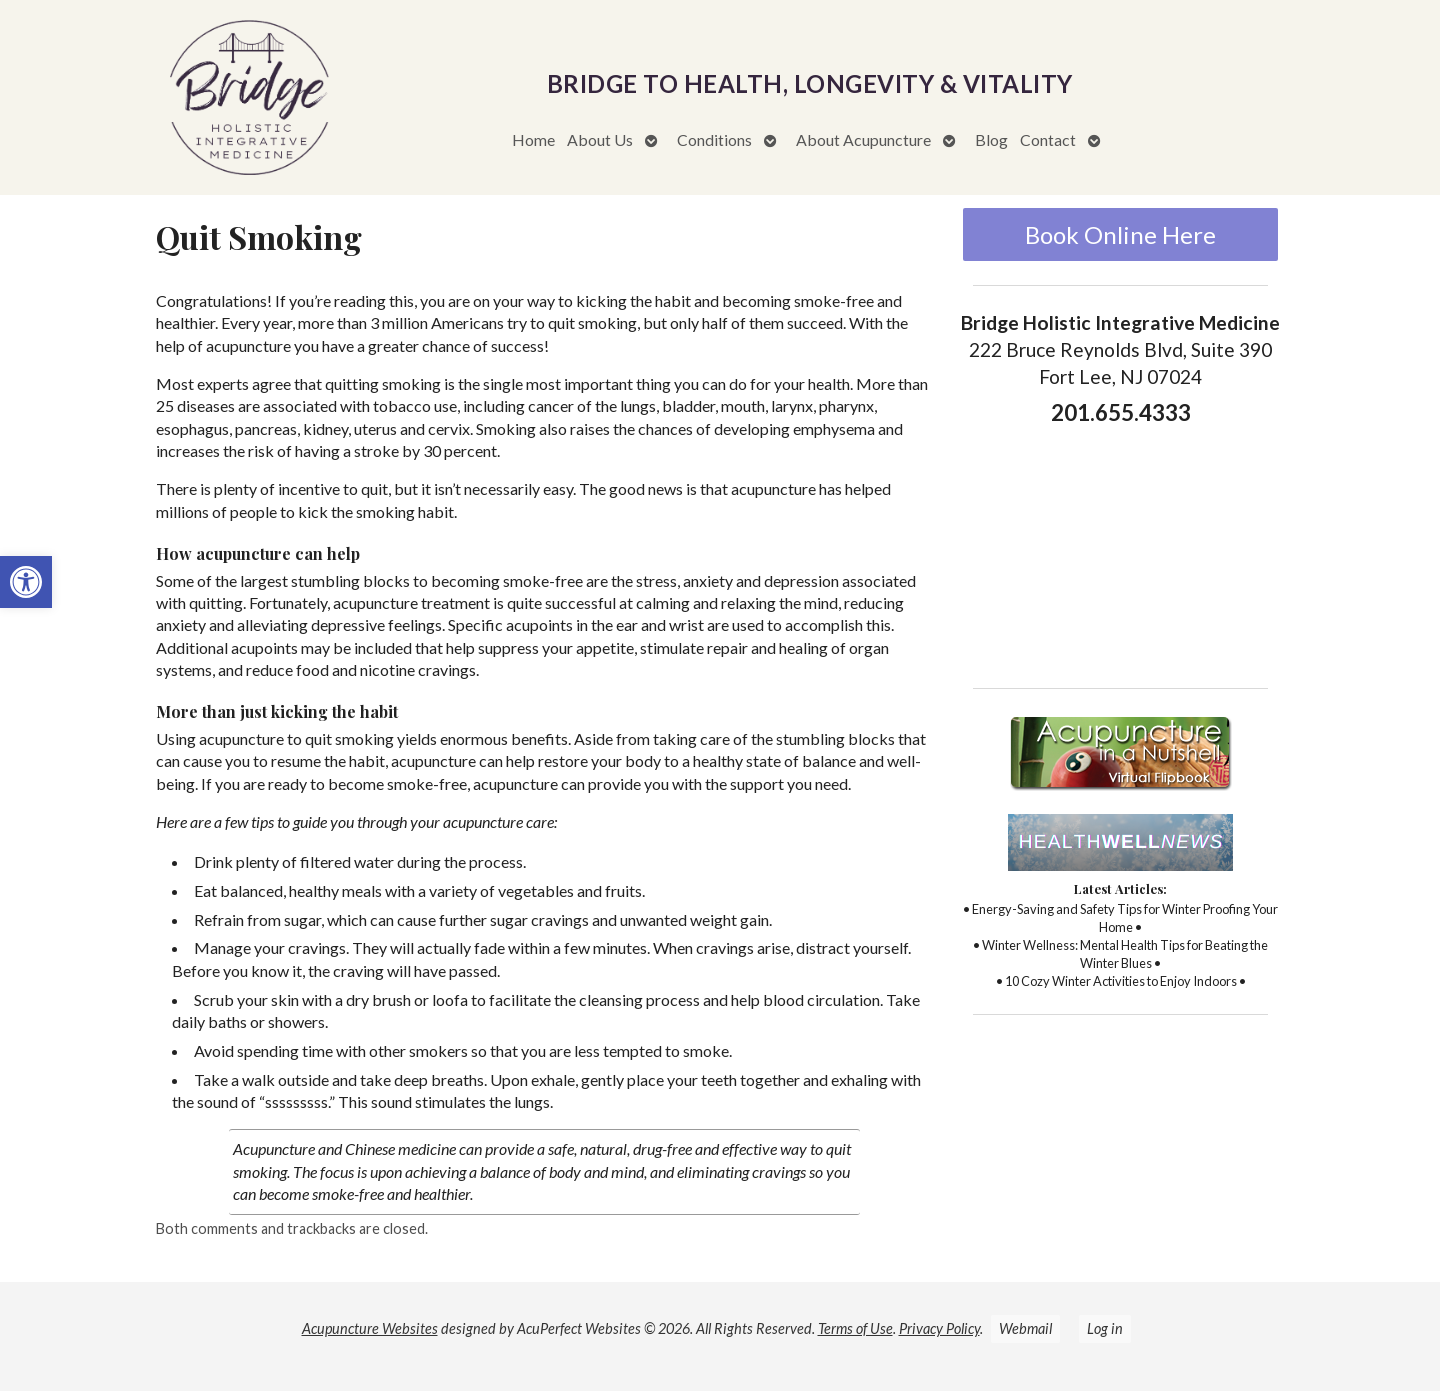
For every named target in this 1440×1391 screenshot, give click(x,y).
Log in (1105, 1328)
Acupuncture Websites (370, 1328)
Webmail (1025, 1328)
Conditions (714, 139)
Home (533, 139)
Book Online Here (1120, 234)
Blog (991, 139)
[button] (26, 582)
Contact (1048, 139)
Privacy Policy (939, 1328)
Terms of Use (855, 1328)
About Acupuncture (863, 139)
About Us (600, 139)
